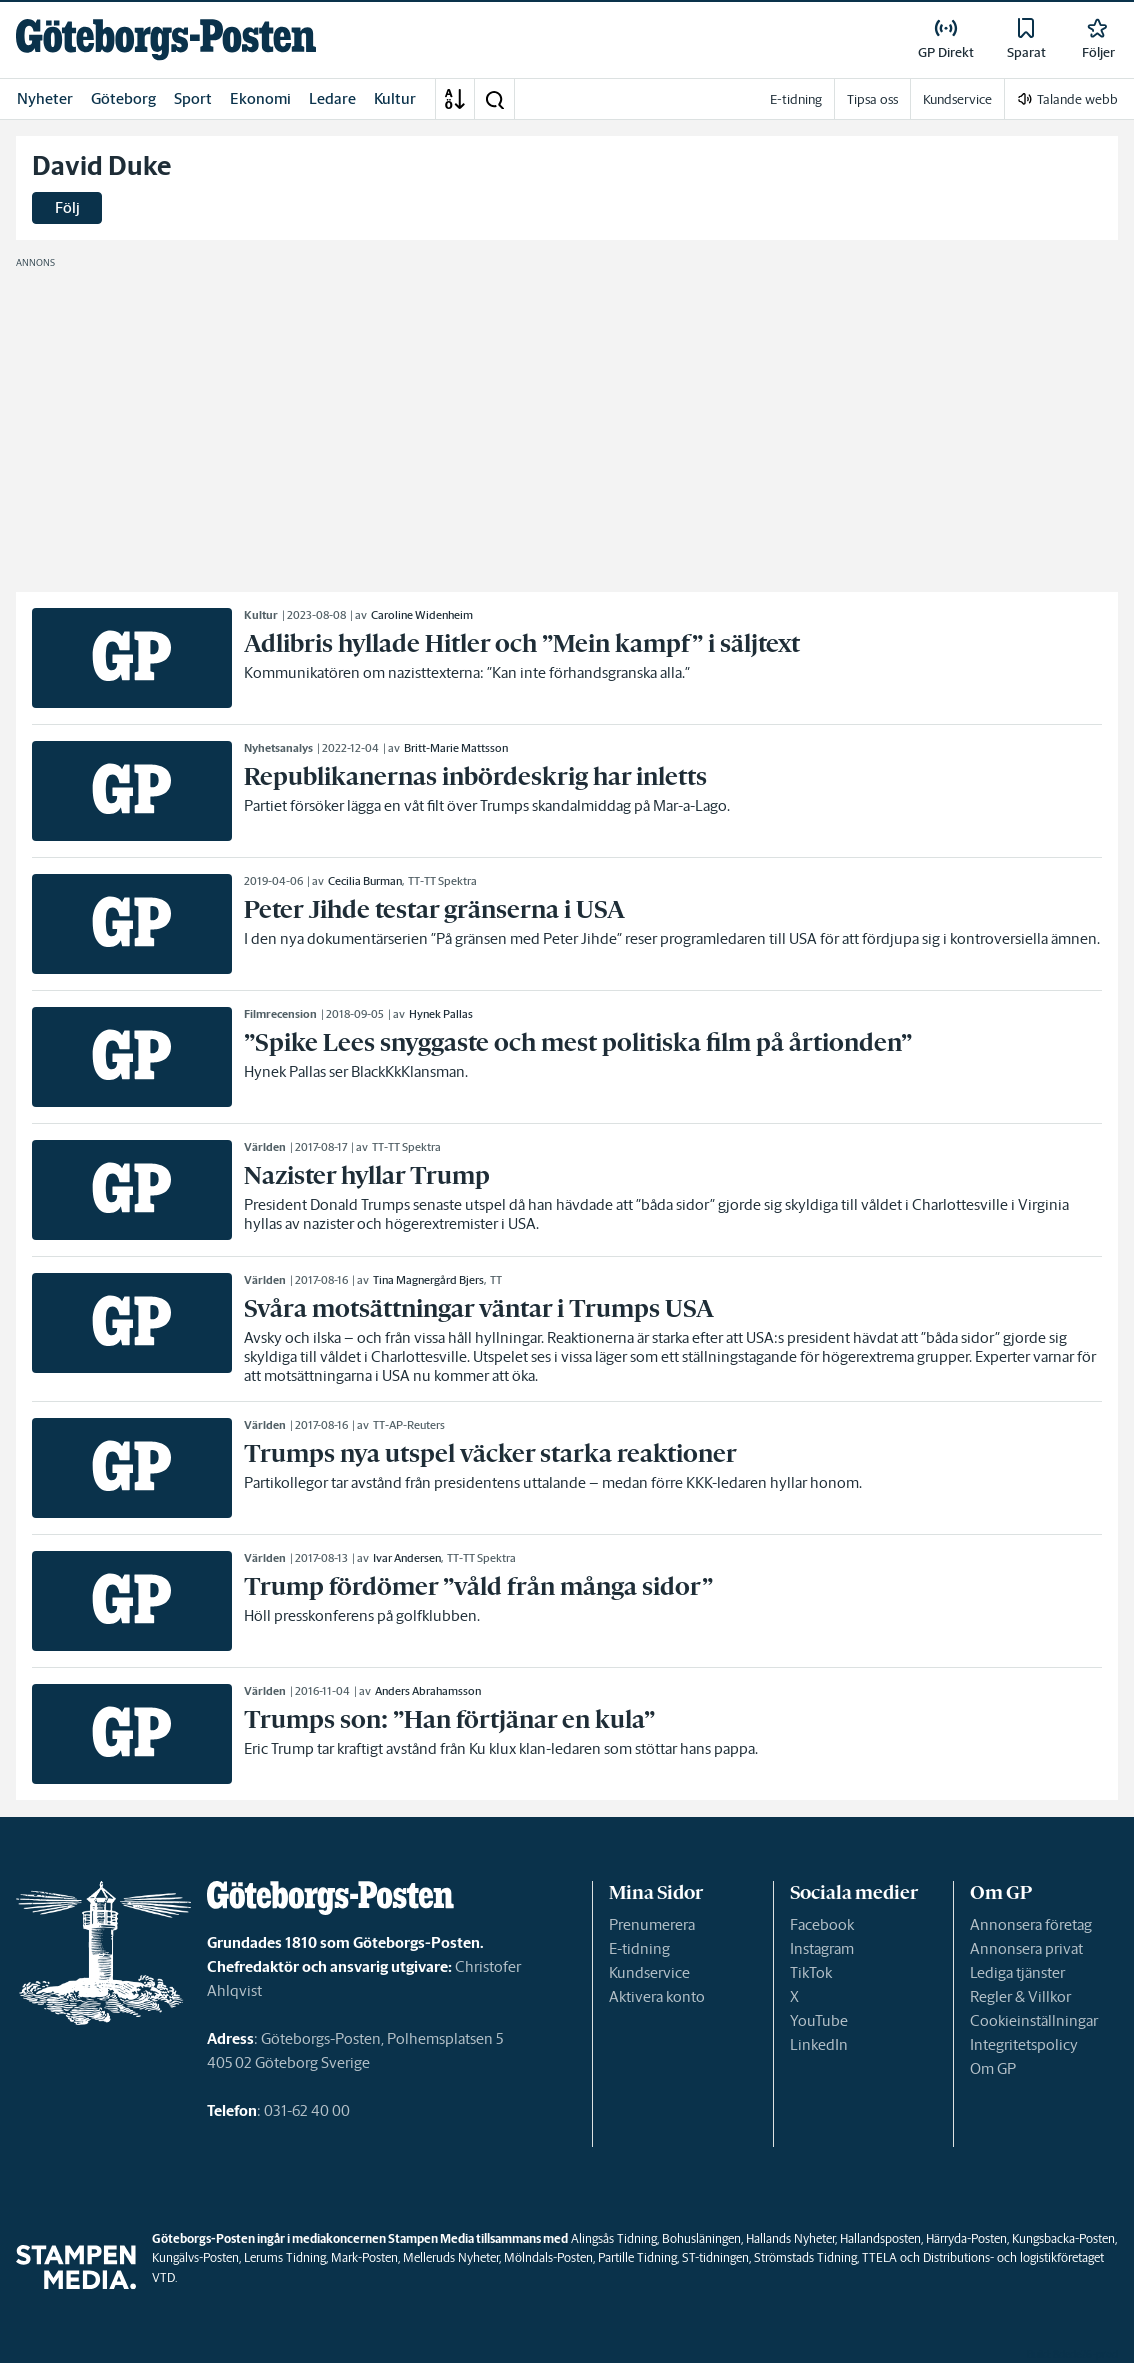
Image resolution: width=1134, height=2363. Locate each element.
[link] (166, 39)
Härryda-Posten (966, 2238)
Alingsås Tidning (614, 2238)
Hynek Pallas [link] (441, 1014)
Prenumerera (652, 1924)
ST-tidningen (715, 2257)
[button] (494, 99)
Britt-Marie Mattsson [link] (456, 748)
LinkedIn (819, 2044)
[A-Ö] (455, 99)
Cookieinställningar (1034, 2020)
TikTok (811, 1972)
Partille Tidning (637, 2257)
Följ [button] (67, 207)
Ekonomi (260, 98)
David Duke (101, 166)
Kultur (395, 98)
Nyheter (45, 98)
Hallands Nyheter (790, 2238)
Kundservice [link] (957, 99)
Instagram (822, 1948)
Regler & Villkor (1020, 1996)
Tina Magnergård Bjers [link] (428, 1280)
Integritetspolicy (1024, 2044)
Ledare (332, 98)
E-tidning (639, 1948)
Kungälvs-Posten (195, 2257)
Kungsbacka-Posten (1063, 2238)
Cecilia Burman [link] (365, 881)
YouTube (819, 2020)
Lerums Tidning (285, 2257)
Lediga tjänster (1017, 1972)
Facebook (822, 1924)
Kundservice (649, 1972)
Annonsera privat (1026, 1948)
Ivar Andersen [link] (407, 1558)
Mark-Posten (364, 2257)
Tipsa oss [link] (872, 99)
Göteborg (123, 98)
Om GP (993, 2068)
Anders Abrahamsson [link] (428, 1691)
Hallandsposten (880, 2238)
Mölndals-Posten (548, 2257)
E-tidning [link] (796, 99)
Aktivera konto (657, 1996)
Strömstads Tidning (805, 2257)
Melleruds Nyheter (451, 2257)
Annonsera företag (1031, 1924)
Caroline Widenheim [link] (422, 615)
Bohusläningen (701, 2238)
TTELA (879, 2257)
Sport (193, 98)
